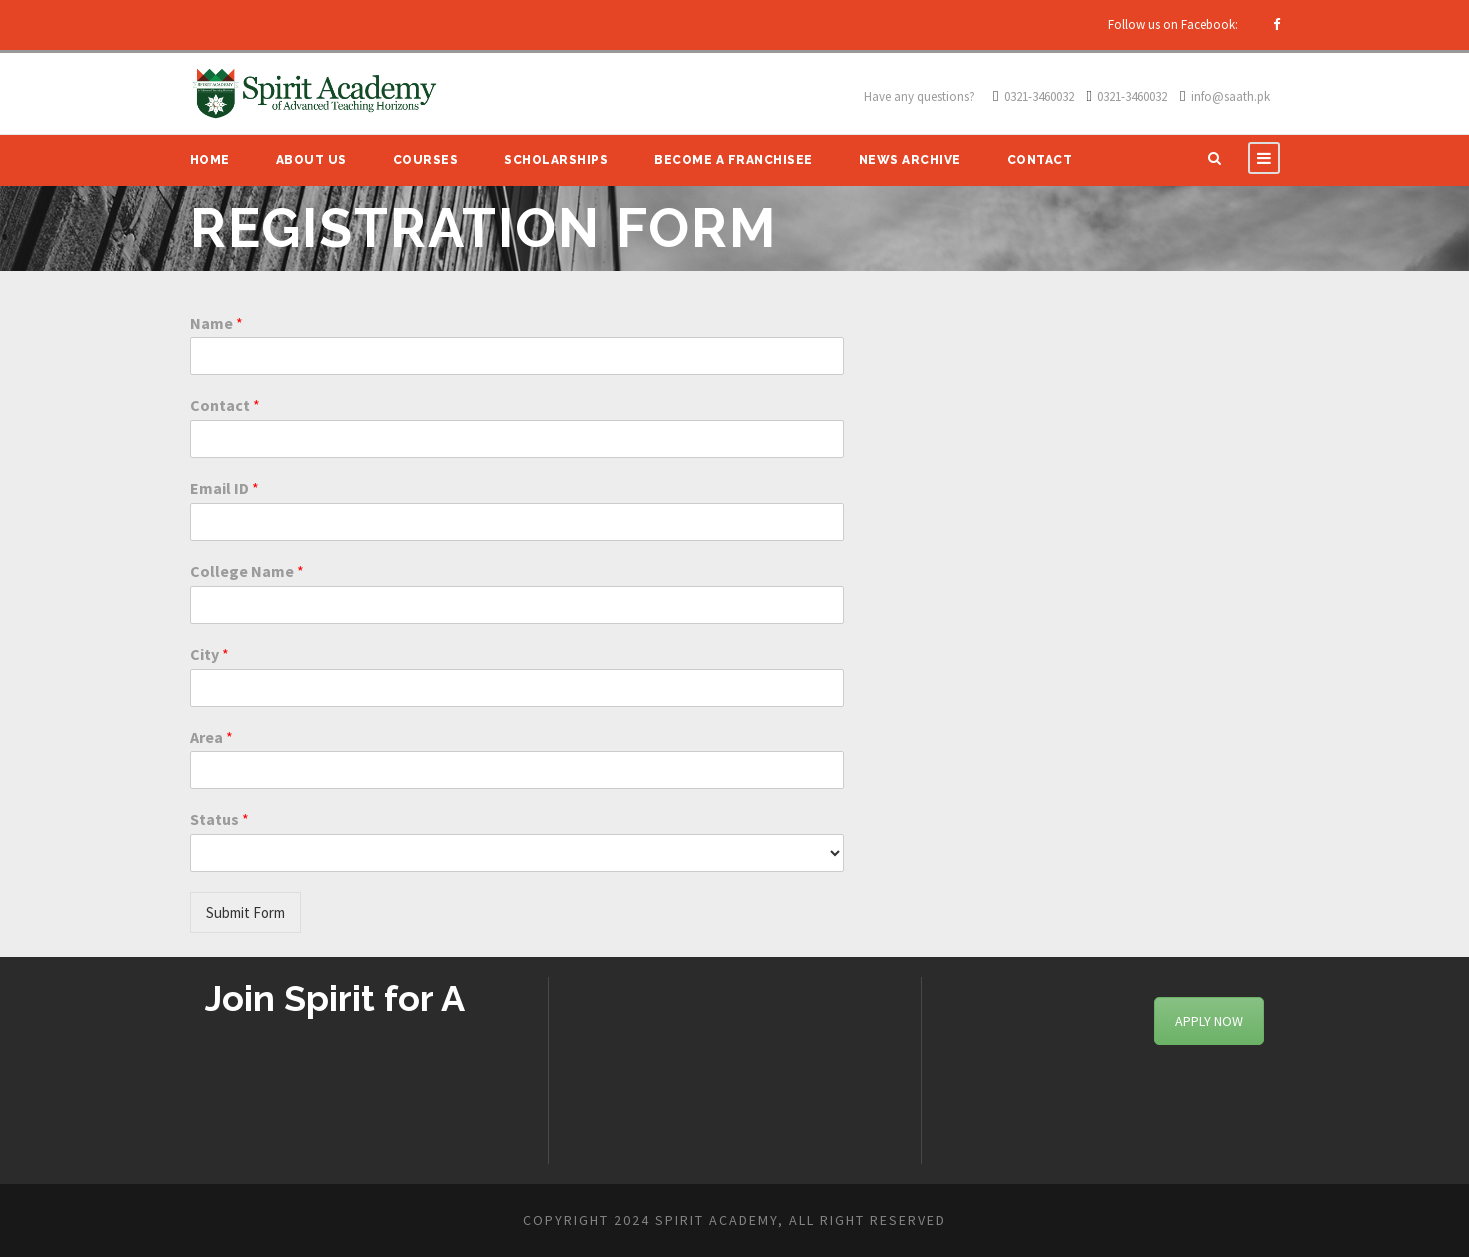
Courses (426, 160)
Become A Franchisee (733, 160)
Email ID (224, 488)
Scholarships (556, 160)
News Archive (910, 160)
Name (216, 323)
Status (219, 819)
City (209, 654)
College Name (247, 571)
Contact (1040, 160)
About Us (311, 160)
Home (210, 160)
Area (211, 737)
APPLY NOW (1209, 1021)
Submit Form (245, 912)
